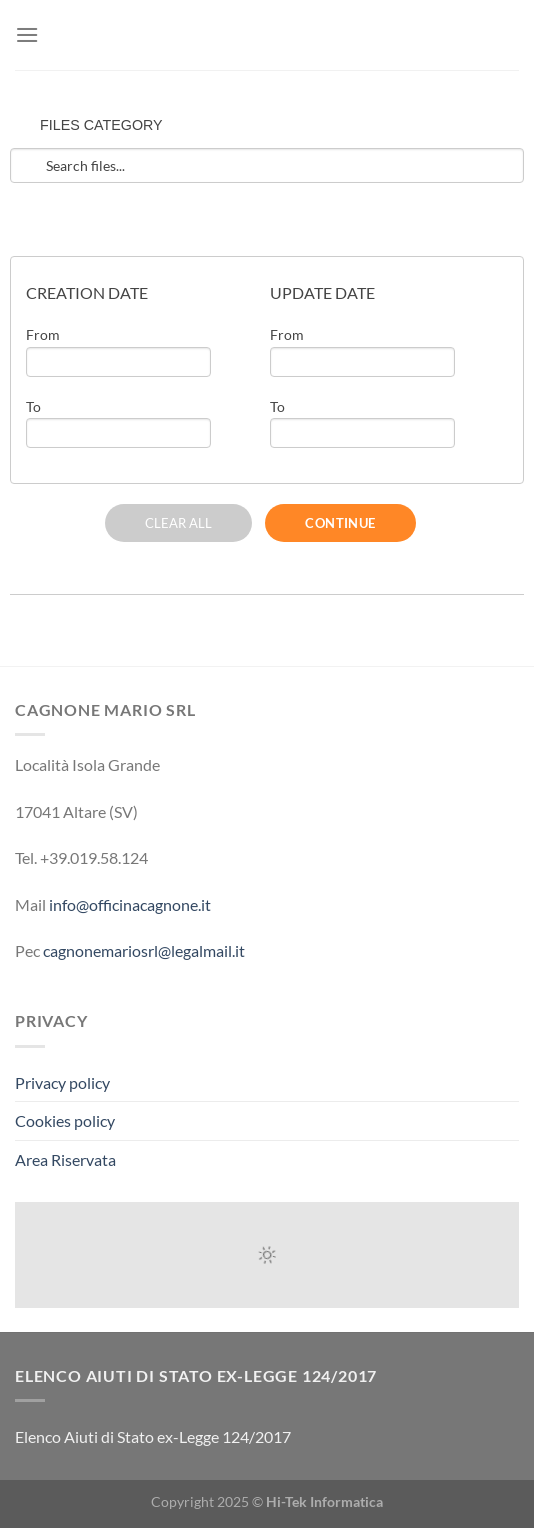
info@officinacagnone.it (130, 904)
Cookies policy (65, 1120)
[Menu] (27, 34)
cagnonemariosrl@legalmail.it (144, 950)
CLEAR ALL (178, 523)
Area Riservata (65, 1159)
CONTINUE (340, 523)
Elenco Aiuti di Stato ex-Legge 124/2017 (153, 1436)
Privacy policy (62, 1082)
